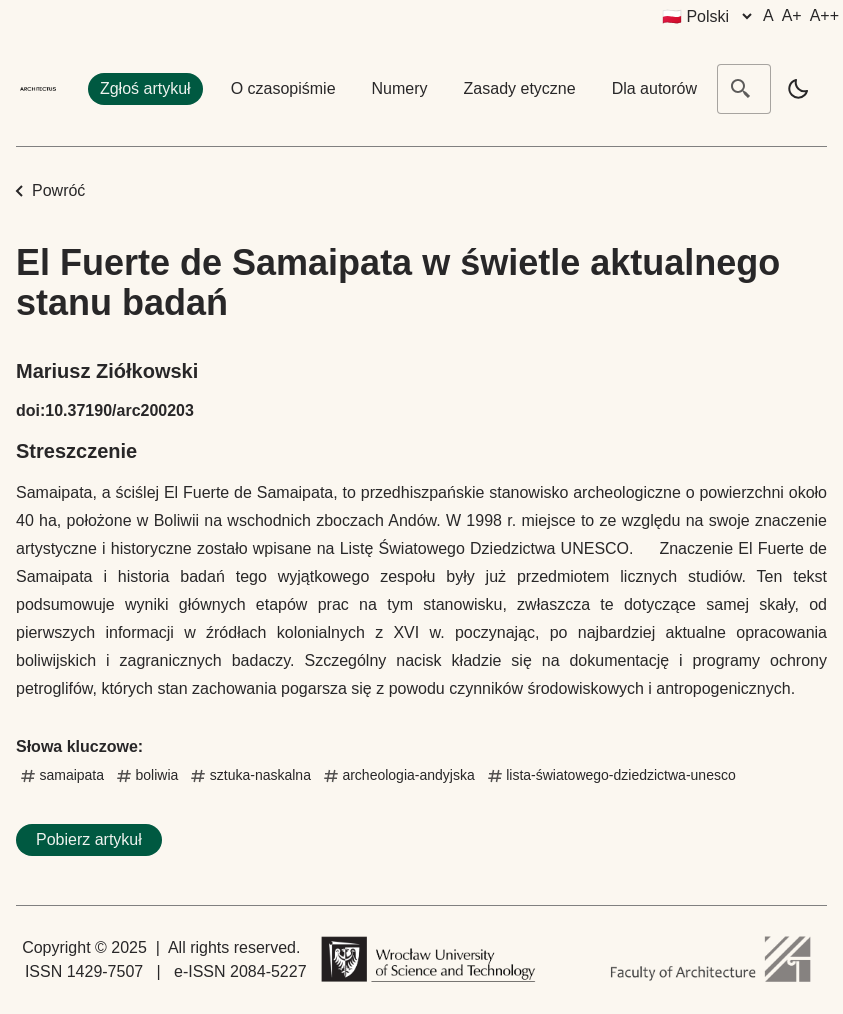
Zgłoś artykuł (145, 88)
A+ (792, 15)
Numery (400, 88)
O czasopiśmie (283, 88)
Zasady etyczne (520, 88)
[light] (798, 89)
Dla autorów (654, 88)
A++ (824, 15)
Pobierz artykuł (89, 839)
